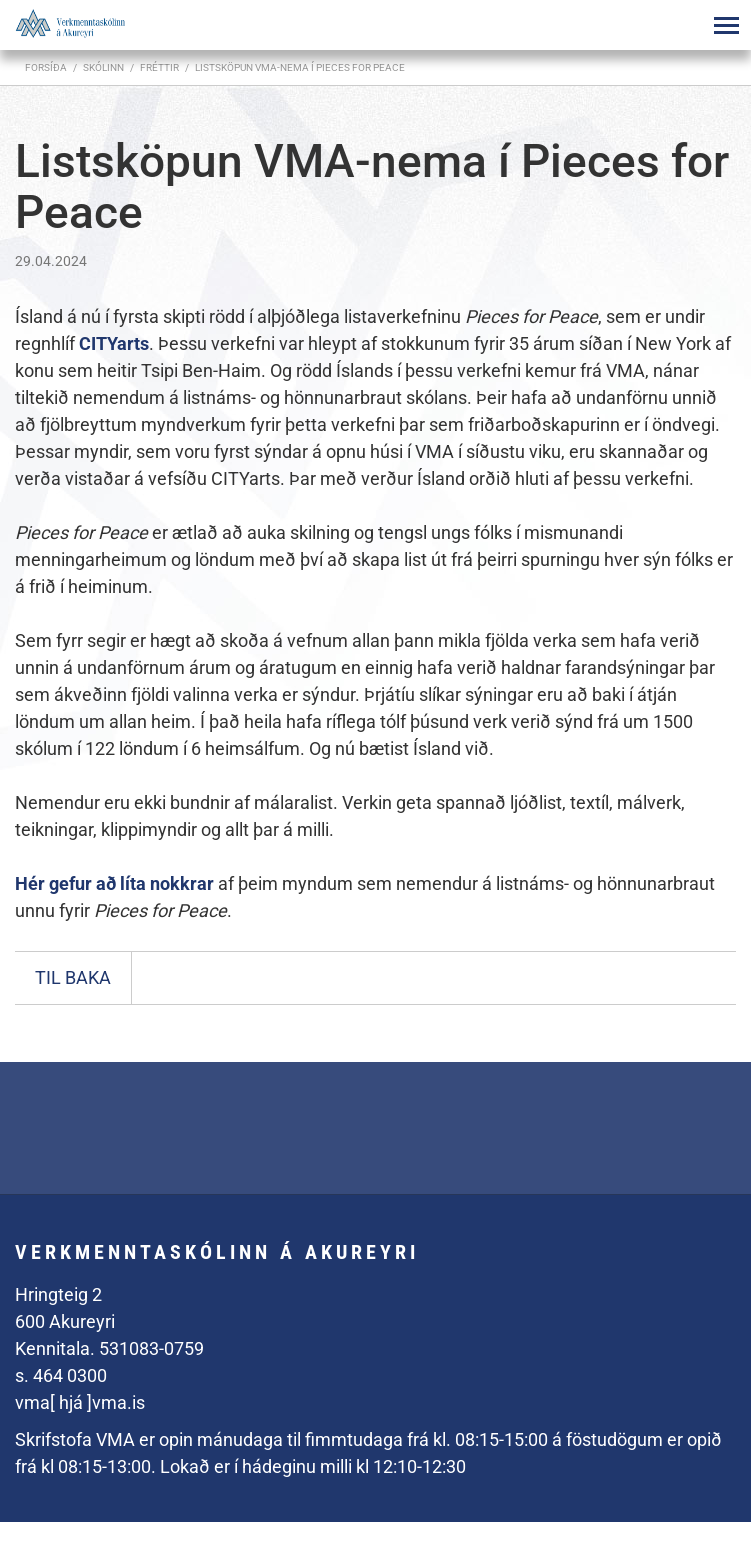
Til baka (73, 977)
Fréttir (159, 67)
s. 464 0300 (61, 1375)
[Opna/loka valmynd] (726, 25)
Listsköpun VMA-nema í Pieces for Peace (300, 67)
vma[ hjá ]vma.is (80, 1402)
